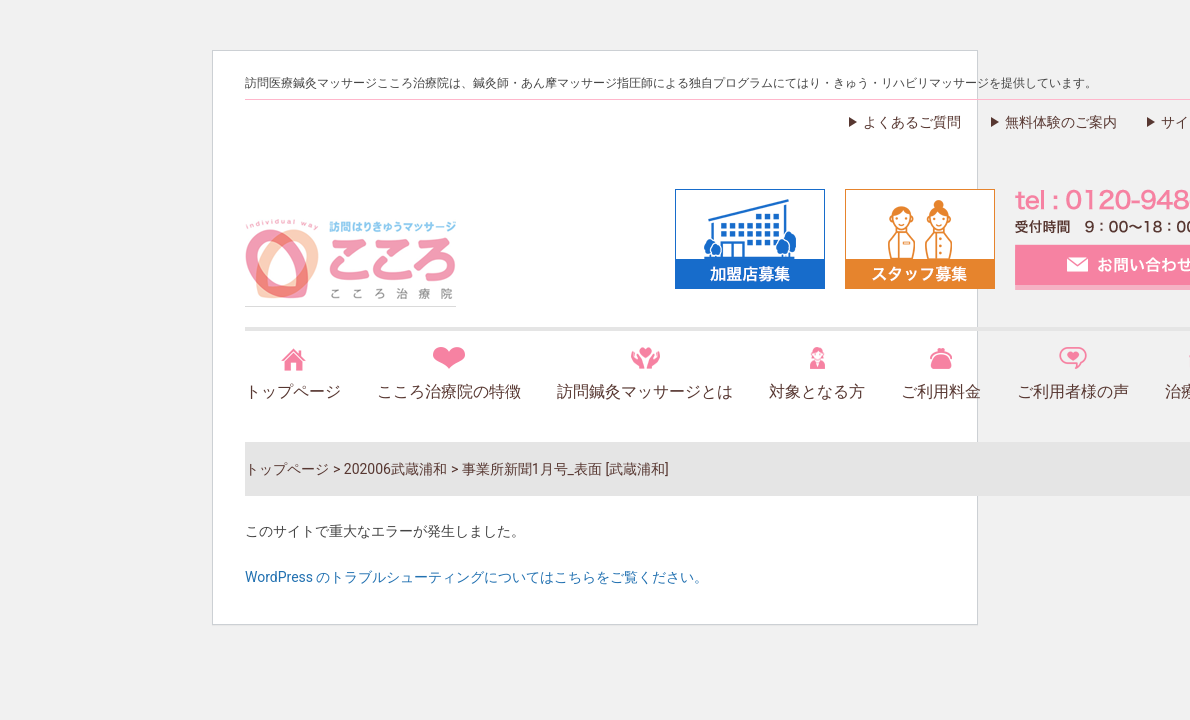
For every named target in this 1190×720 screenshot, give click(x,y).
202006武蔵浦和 (395, 469)
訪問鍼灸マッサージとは (645, 391)
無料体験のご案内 (1061, 122)
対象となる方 (817, 391)
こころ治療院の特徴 (449, 391)
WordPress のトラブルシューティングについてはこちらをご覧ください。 (477, 577)
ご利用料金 (941, 391)
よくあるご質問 (912, 122)
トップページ (293, 391)
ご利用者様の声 (1073, 391)
